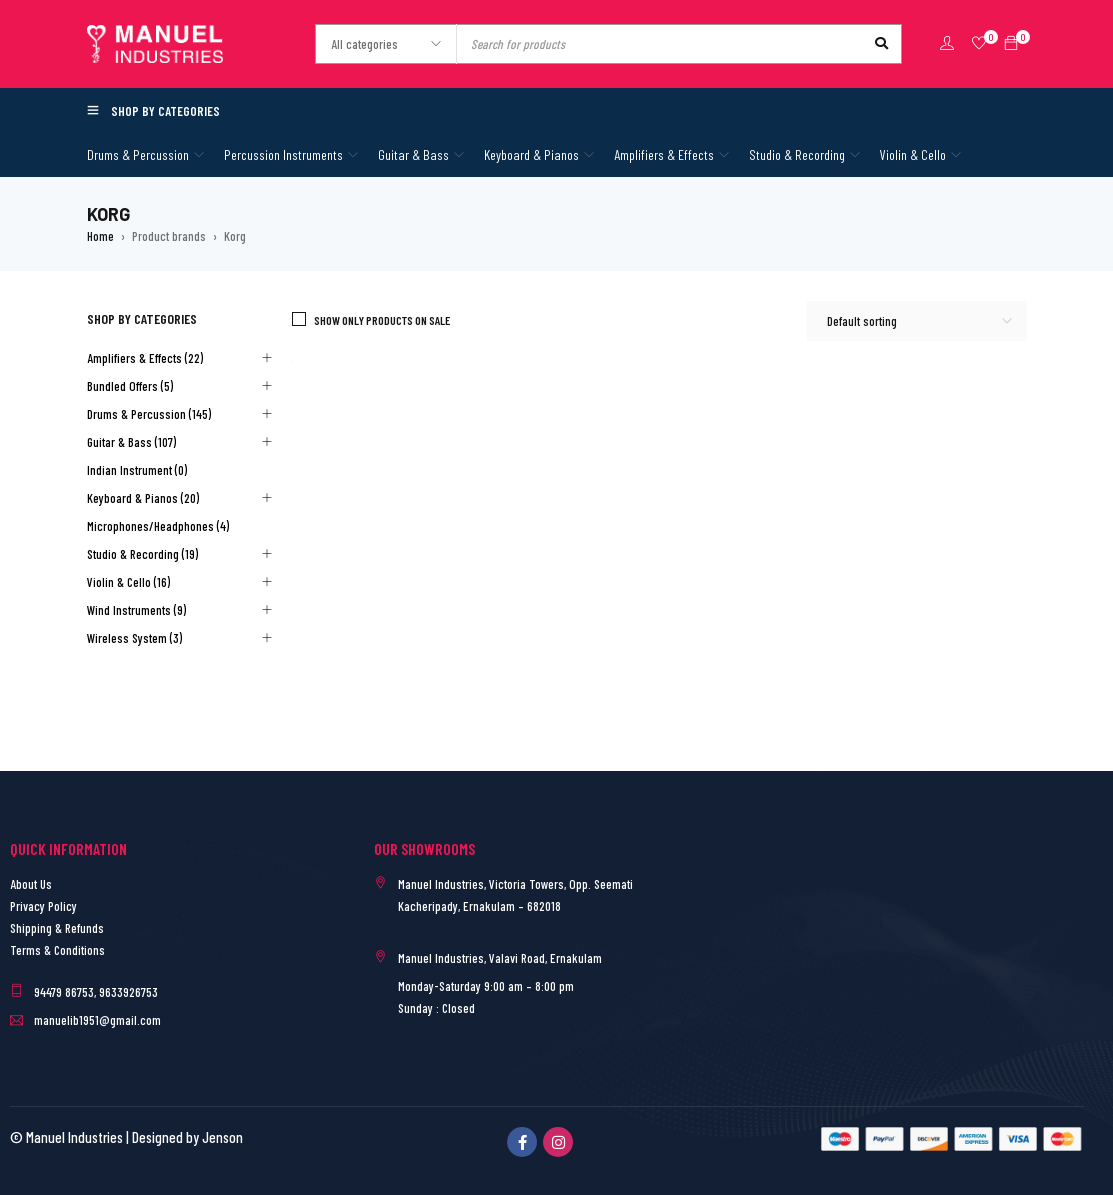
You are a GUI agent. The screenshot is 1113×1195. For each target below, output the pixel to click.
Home (100, 236)
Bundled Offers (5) (130, 386)
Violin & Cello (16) (128, 582)
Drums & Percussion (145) (149, 414)
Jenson (222, 1137)
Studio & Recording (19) (142, 554)
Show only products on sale (382, 320)
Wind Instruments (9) (136, 610)
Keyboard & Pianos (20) (143, 498)
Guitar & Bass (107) (131, 442)
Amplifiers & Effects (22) (145, 358)
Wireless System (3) (134, 638)
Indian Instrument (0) (137, 470)
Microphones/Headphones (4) (158, 526)
